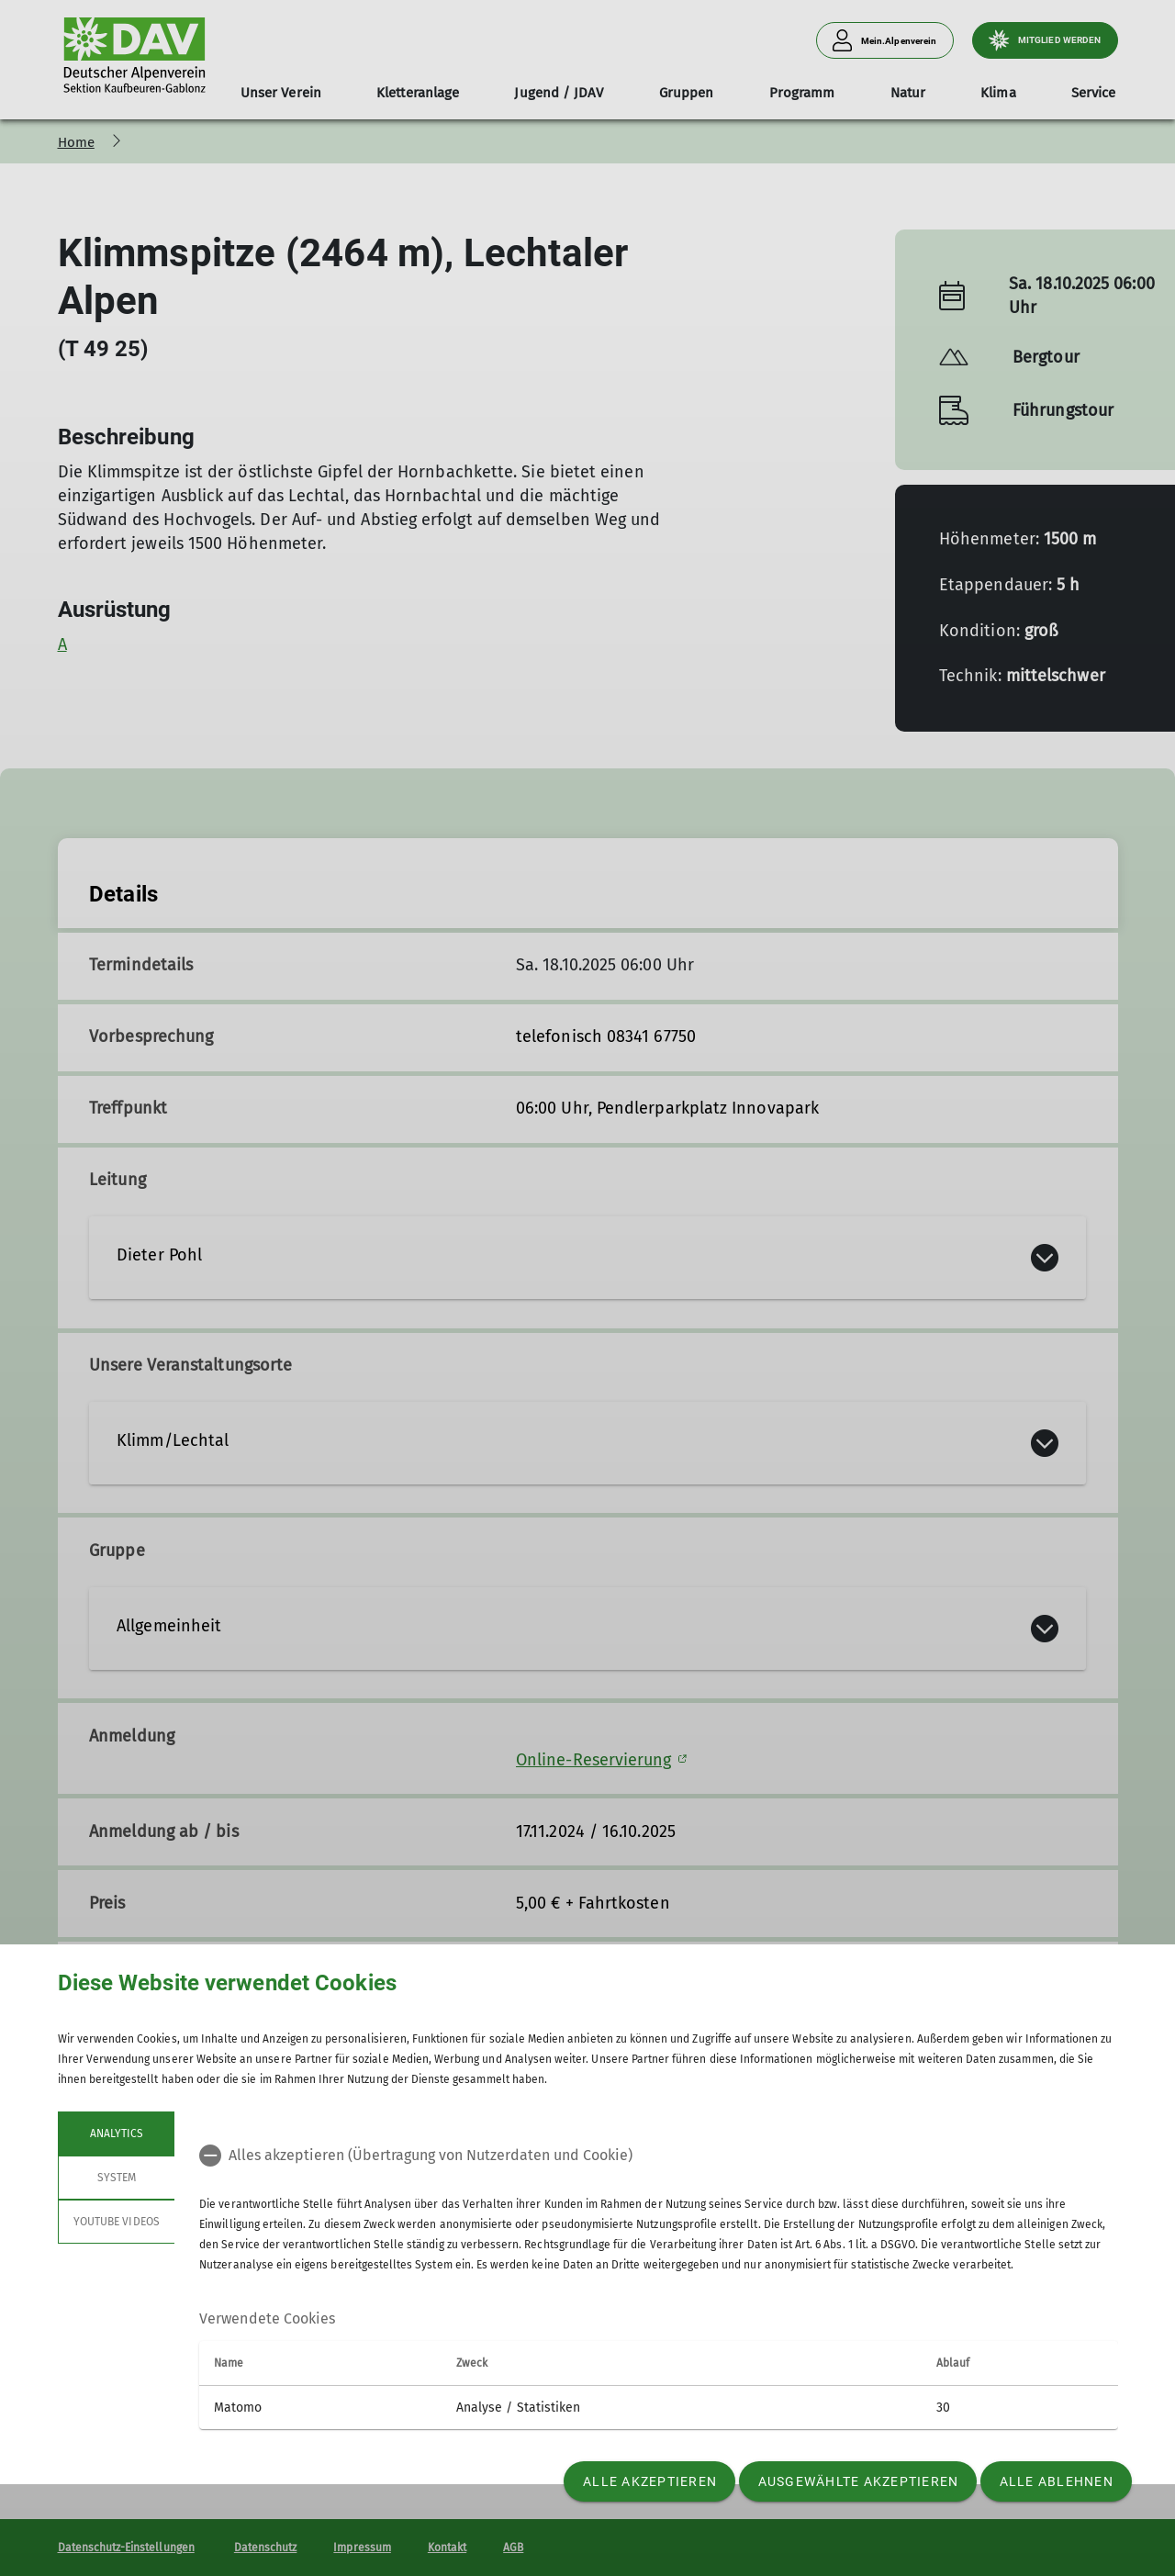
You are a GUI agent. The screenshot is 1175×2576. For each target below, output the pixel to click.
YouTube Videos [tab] (116, 2221)
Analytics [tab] (115, 2133)
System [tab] (115, 2177)
